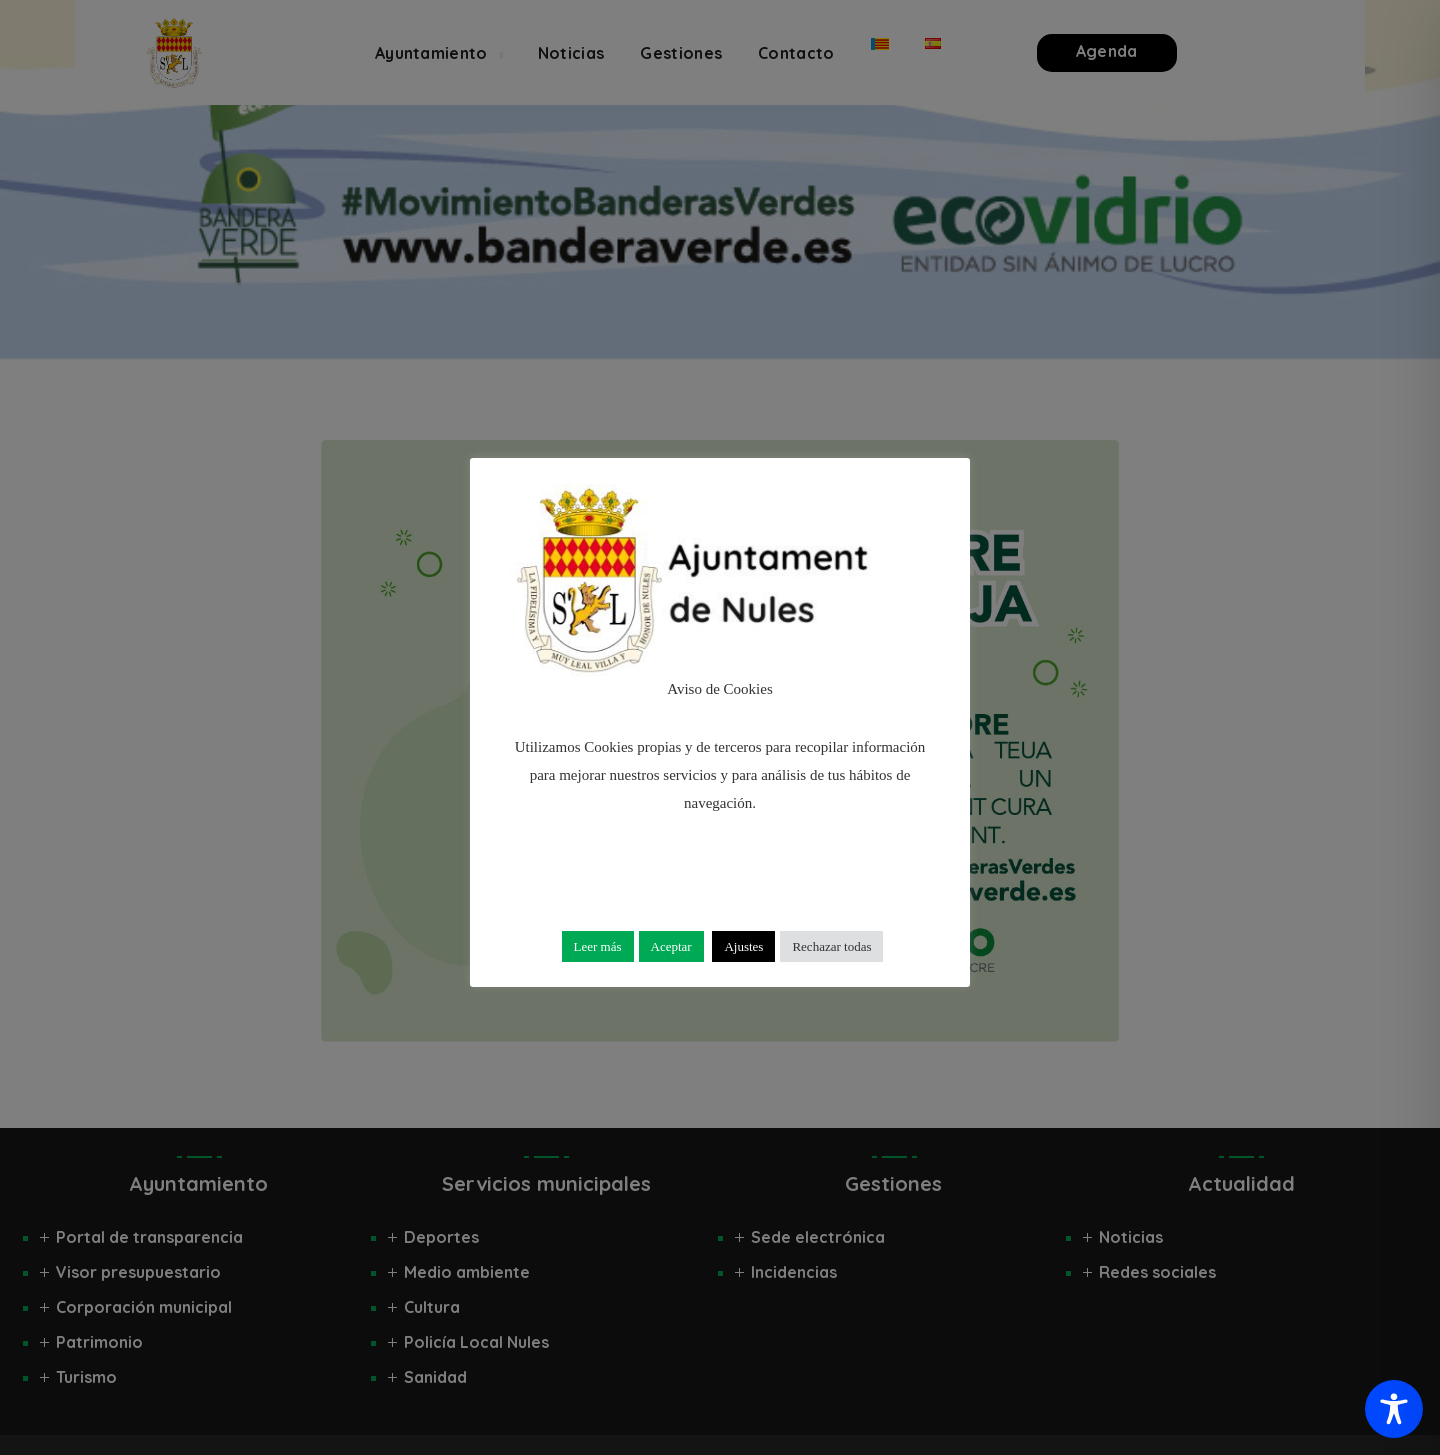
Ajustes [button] (743, 946)
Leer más (598, 946)
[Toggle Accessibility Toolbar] (1394, 1409)
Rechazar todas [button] (831, 946)
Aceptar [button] (671, 946)
